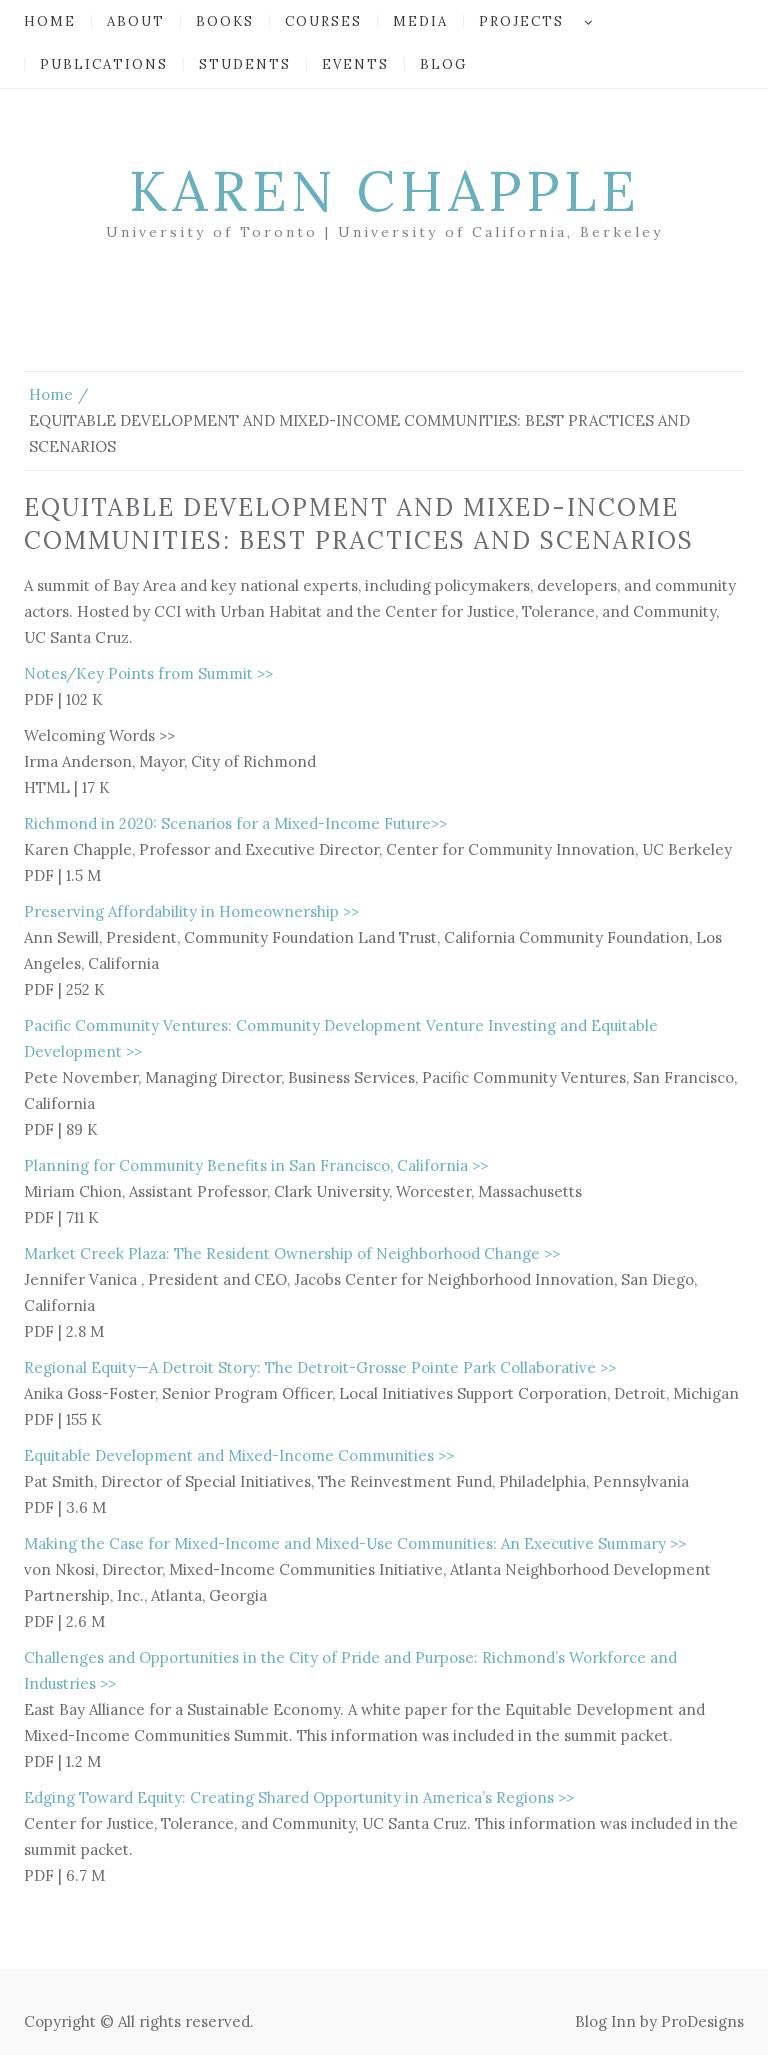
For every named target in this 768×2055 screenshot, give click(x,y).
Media (420, 21)
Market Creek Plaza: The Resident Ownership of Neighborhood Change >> (292, 1253)
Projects (521, 21)
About (136, 21)
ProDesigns (702, 2021)
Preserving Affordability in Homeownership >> (191, 911)
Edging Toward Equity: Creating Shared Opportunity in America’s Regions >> (299, 1797)
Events (355, 64)
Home (50, 21)
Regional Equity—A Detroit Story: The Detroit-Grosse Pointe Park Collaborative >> (320, 1367)
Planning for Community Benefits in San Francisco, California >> (256, 1165)
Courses (323, 21)
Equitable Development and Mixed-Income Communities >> (239, 1455)
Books (225, 21)
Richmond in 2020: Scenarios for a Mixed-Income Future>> (235, 823)
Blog (443, 64)
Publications (104, 64)
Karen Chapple (384, 191)
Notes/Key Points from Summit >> (148, 673)
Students (245, 64)
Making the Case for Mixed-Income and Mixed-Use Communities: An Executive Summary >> (355, 1543)
